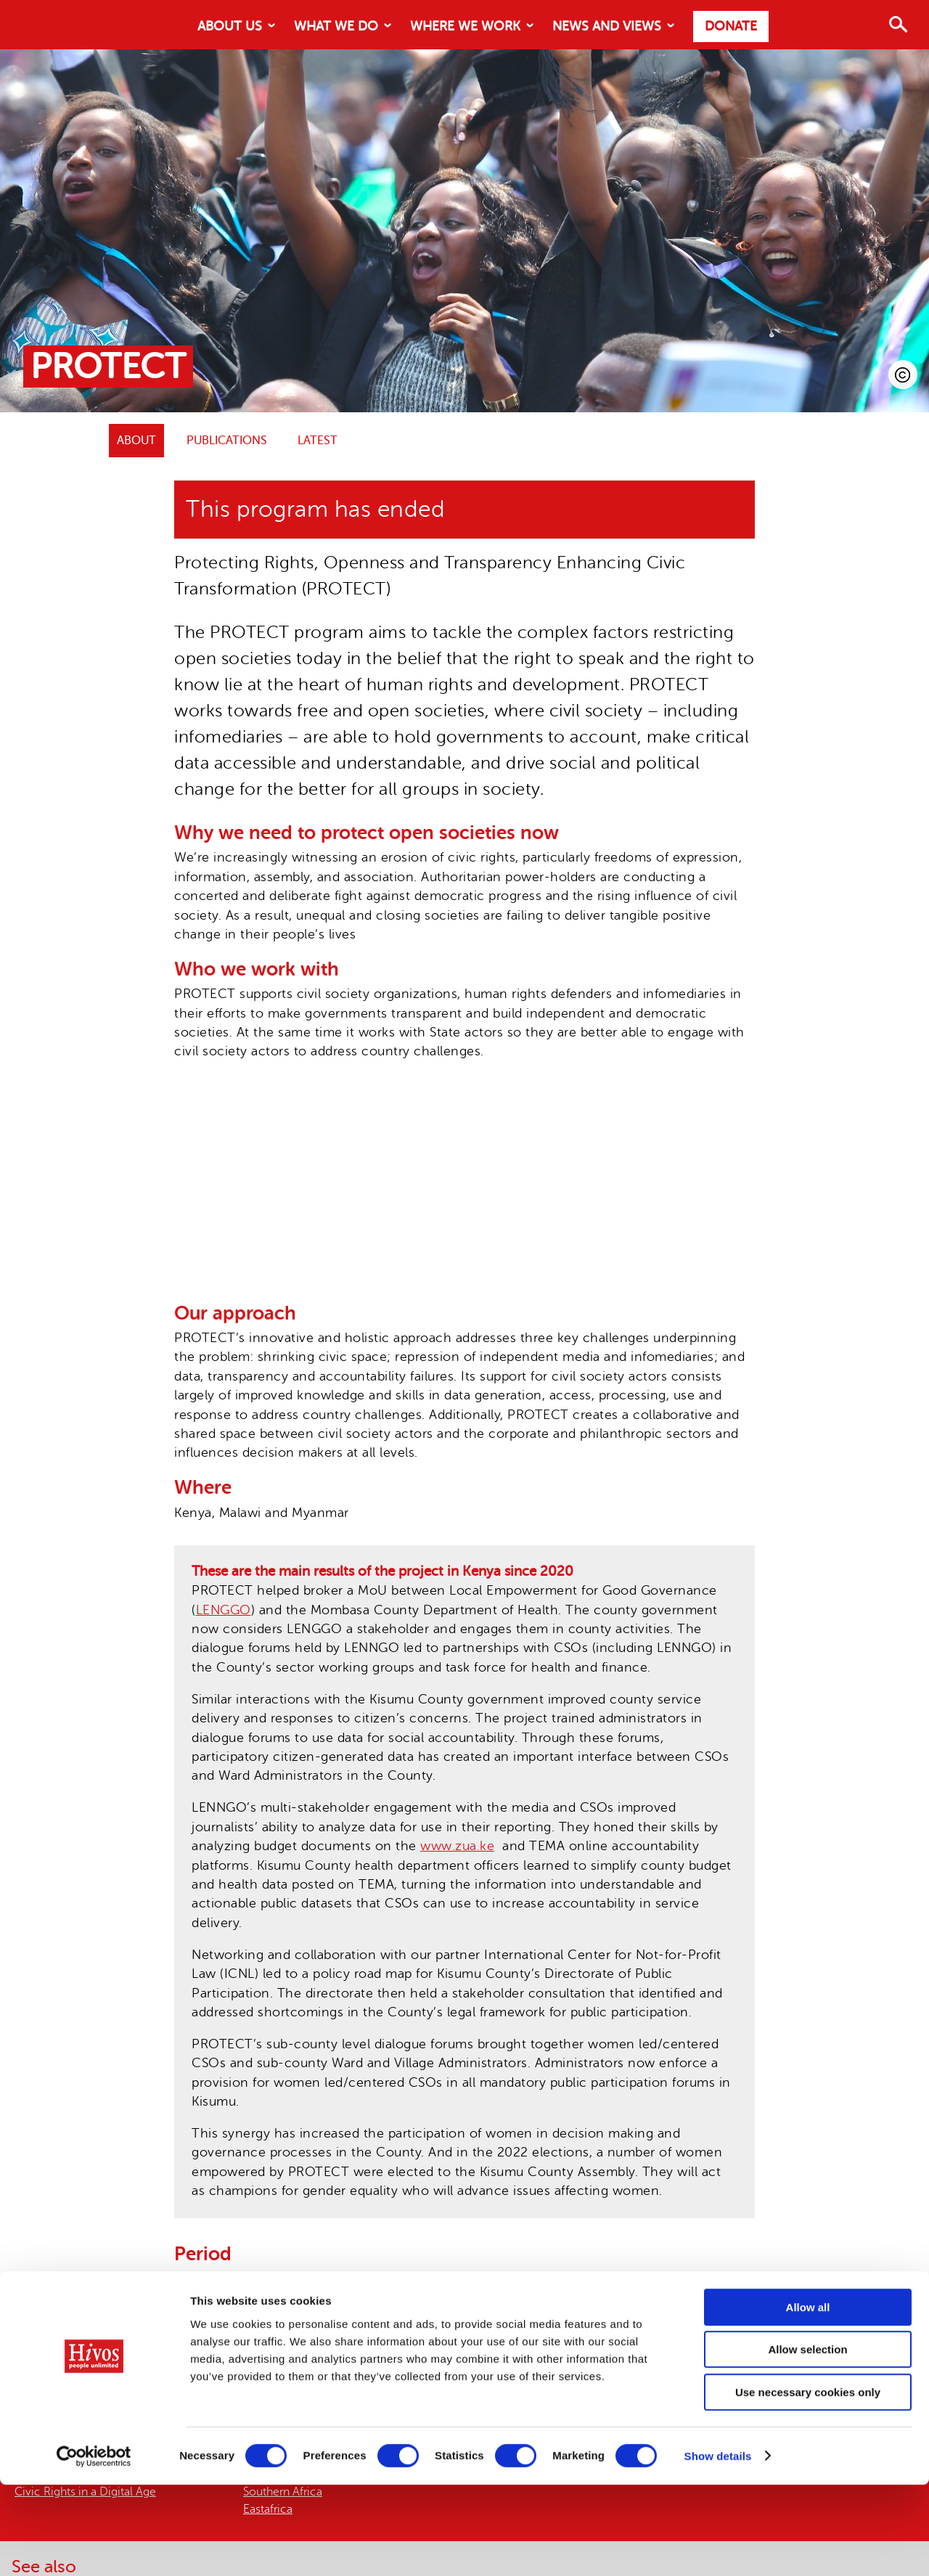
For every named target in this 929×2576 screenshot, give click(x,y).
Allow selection (807, 2441)
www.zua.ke (457, 1846)
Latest (317, 440)
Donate (731, 26)
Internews (444, 2357)
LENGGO (223, 1610)
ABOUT (136, 440)
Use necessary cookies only (807, 2483)
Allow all (808, 2398)
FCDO (240, 2338)
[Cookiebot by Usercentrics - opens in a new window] (93, 2548)
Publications (227, 440)
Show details (718, 2547)
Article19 (378, 2357)
